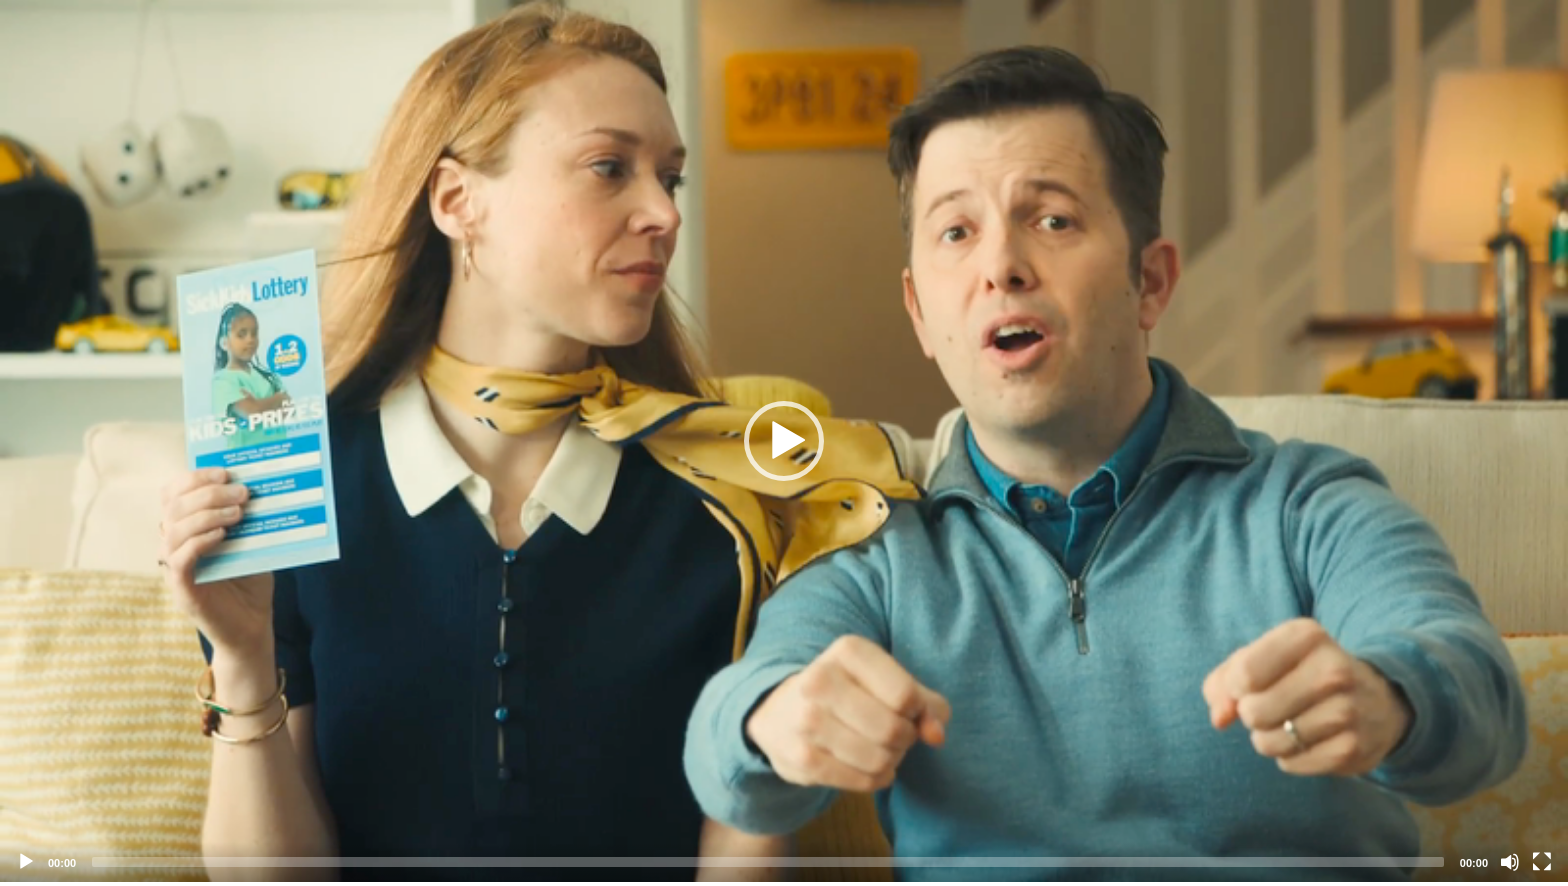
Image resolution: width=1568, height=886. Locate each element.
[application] (784, 441)
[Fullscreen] (1542, 862)
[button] (784, 441)
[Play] (26, 862)
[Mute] (1510, 862)
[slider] (768, 862)
